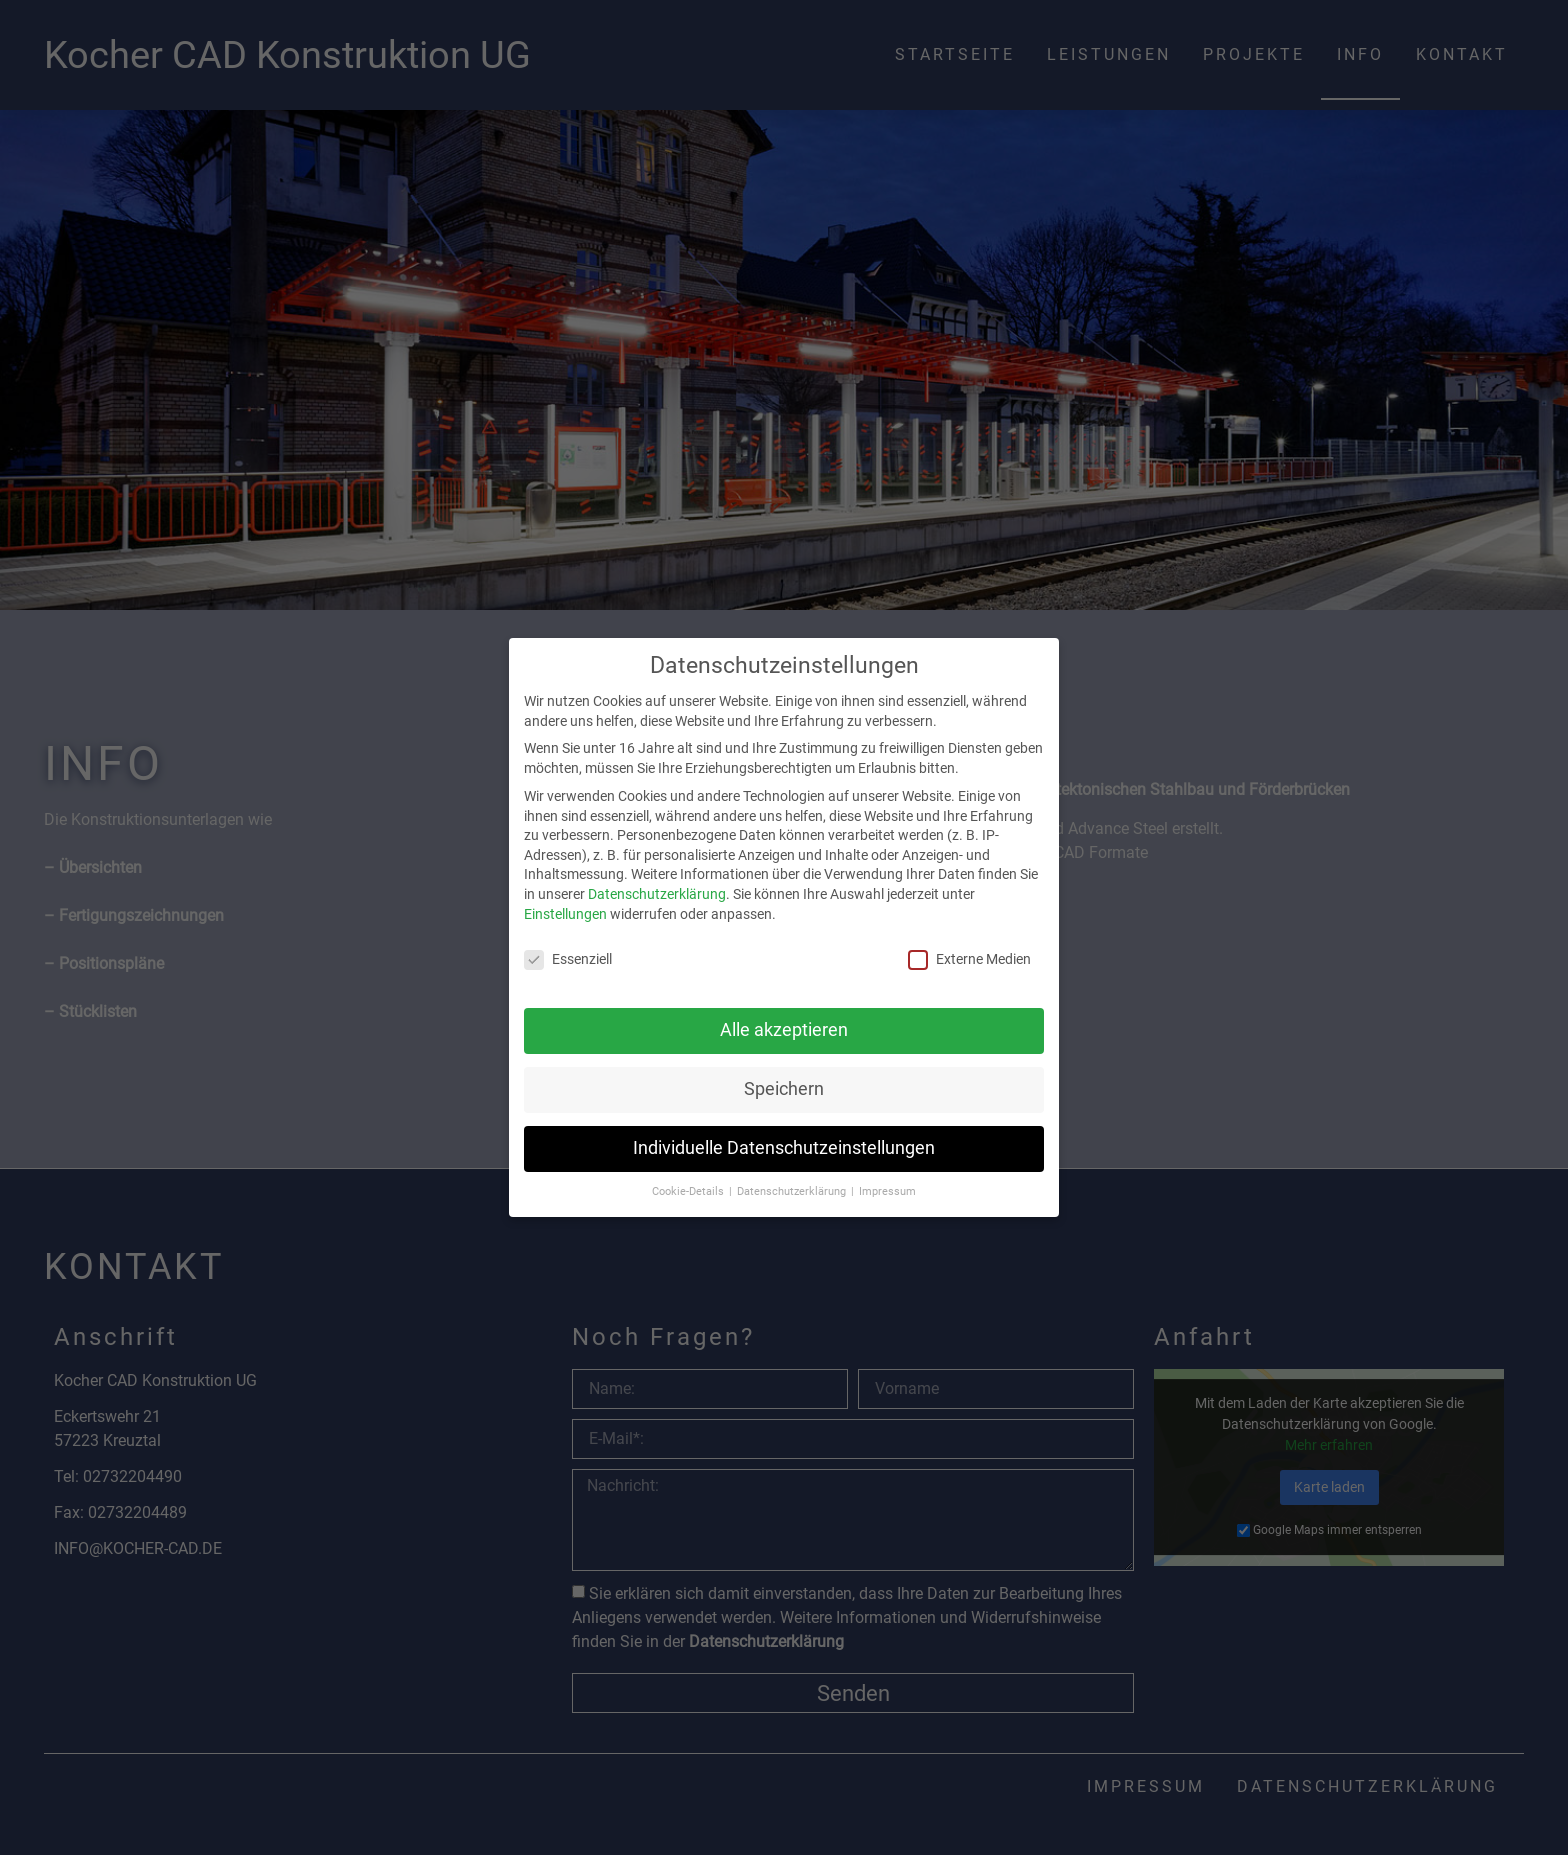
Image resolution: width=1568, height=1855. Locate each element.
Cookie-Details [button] (689, 1191)
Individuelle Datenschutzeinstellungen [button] (784, 1148)
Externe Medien (969, 959)
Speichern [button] (784, 1089)
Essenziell (568, 959)
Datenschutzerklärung (657, 894)
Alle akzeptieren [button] (784, 1030)
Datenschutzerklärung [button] (793, 1191)
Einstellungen (565, 914)
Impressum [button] (887, 1191)
